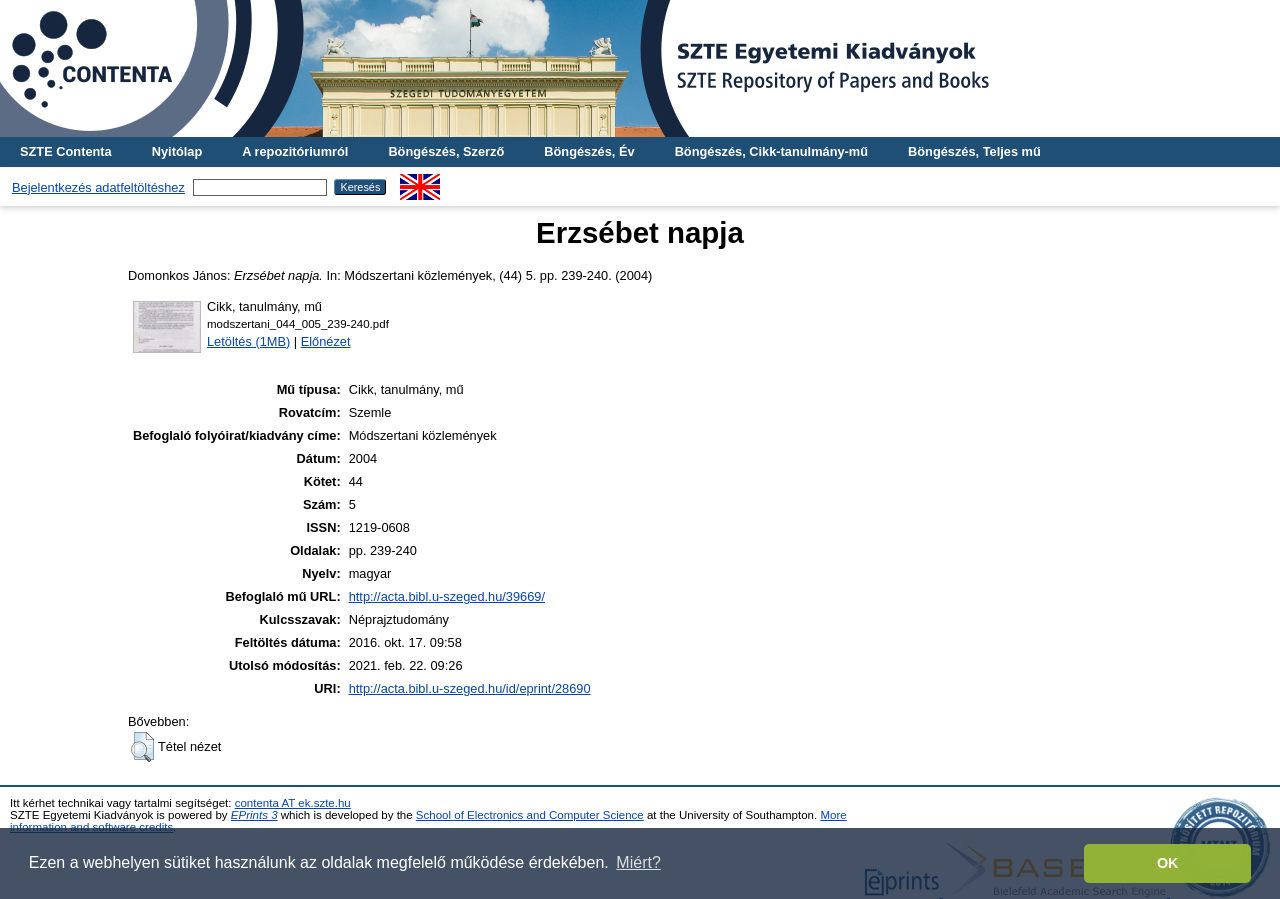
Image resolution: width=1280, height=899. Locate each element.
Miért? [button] (638, 862)
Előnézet (326, 341)
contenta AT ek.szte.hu (293, 803)
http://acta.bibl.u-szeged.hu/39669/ (447, 596)
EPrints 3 (254, 815)
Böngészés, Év (589, 151)
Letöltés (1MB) (248, 341)
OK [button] (1168, 863)
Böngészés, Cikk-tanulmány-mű (771, 151)
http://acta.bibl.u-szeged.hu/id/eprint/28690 (470, 688)
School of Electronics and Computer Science (530, 815)
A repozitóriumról (295, 151)
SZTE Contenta (66, 151)
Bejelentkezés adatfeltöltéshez (98, 187)
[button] (142, 747)
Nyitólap (177, 151)
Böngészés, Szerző (446, 151)
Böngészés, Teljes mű (974, 151)
